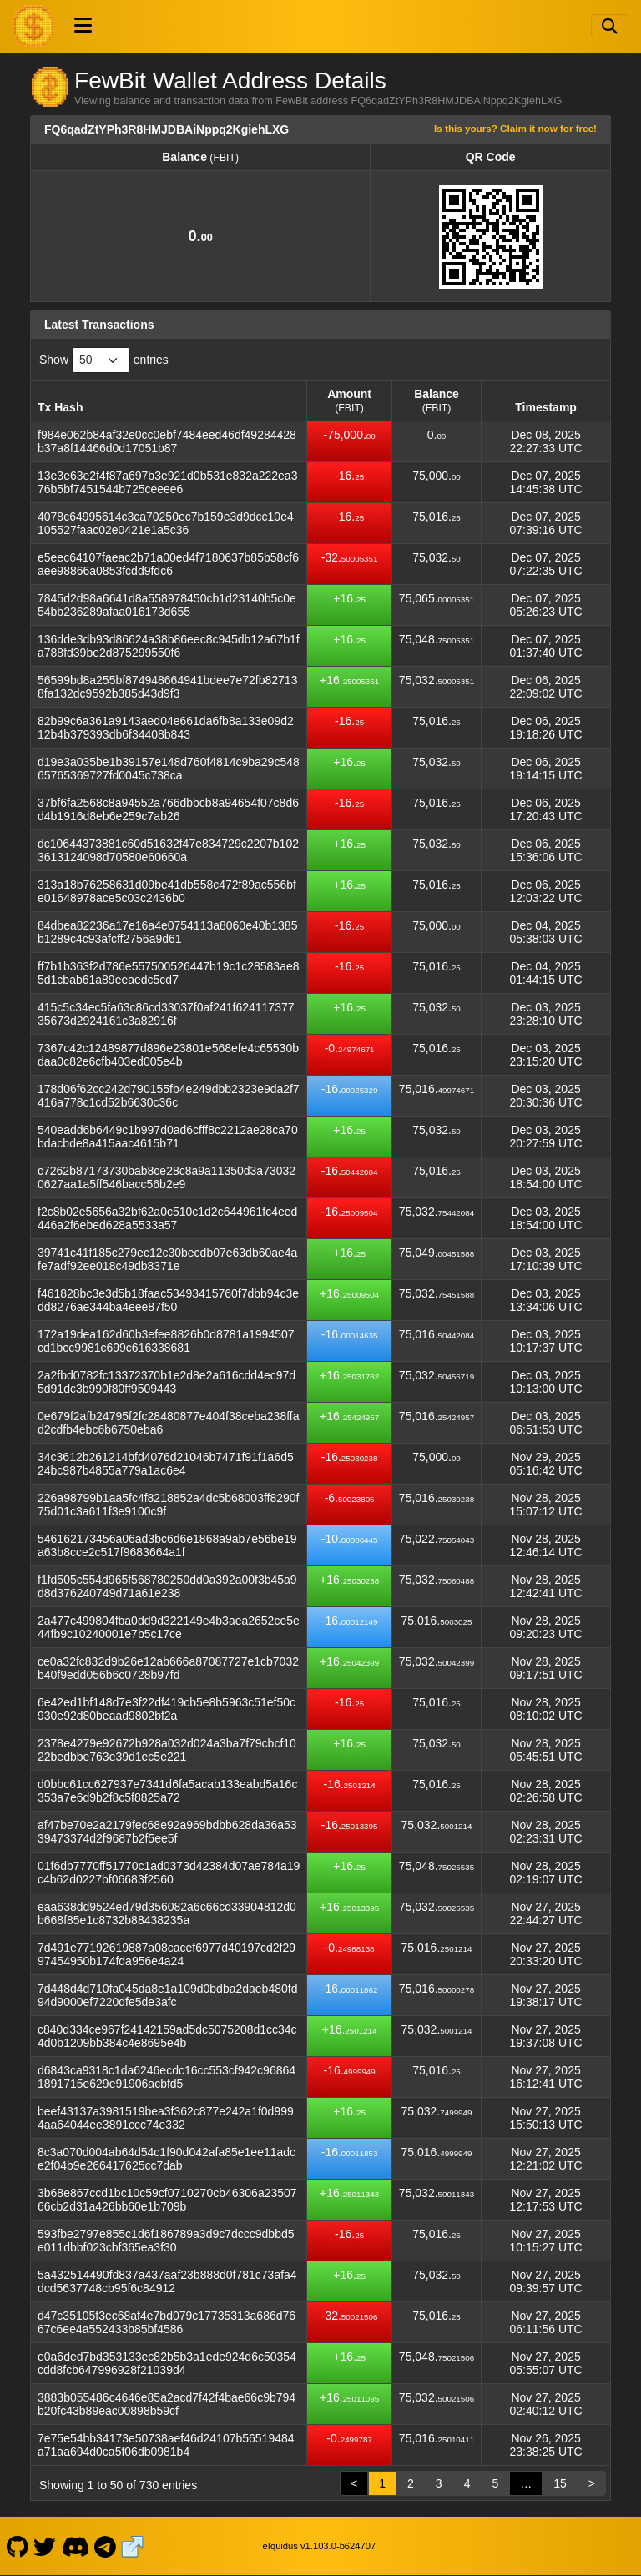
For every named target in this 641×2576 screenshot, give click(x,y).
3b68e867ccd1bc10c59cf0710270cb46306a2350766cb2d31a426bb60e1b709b (167, 2199)
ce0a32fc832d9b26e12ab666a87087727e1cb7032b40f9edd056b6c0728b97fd (168, 1668)
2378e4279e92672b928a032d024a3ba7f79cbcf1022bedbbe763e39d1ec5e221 (167, 1750)
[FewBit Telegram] (105, 2546)
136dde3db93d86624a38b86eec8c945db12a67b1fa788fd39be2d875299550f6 (169, 646)
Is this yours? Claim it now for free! (515, 128)
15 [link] (560, 2483)
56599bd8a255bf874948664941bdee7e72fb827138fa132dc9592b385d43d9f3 (167, 686)
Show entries (104, 360)
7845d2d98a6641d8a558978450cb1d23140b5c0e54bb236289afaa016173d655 (167, 605)
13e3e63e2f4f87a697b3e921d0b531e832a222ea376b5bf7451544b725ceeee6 (167, 482)
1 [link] (382, 2483)
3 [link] (439, 2483)
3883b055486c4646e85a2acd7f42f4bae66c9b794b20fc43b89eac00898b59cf (166, 2404)
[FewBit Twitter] (45, 2546)
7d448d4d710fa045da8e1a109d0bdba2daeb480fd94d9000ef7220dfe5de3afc (167, 1995)
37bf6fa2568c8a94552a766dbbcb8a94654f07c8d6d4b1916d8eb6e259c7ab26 (168, 809)
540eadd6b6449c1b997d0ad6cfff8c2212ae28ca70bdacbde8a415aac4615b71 (168, 1136)
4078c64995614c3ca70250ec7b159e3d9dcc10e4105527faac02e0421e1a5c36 (166, 523)
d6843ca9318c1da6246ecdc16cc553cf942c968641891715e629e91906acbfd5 (166, 2077)
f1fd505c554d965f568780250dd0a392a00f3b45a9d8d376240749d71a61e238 (167, 1586)
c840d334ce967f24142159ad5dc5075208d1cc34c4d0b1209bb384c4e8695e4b (167, 2036)
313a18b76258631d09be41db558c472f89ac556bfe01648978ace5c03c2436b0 (167, 891)
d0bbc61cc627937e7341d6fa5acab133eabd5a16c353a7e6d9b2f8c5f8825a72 (167, 1790)
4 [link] (467, 2483)
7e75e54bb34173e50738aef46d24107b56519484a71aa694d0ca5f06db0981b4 (166, 2445)
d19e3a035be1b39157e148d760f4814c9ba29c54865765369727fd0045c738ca (169, 768)
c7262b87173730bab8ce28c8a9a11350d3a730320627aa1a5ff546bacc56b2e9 (166, 1177)
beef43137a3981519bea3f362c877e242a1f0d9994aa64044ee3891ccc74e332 (166, 2118)
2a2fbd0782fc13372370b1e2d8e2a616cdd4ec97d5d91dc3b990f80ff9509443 (166, 1382)
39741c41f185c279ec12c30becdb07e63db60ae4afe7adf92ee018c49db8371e (167, 1259)
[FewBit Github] (17, 2546)
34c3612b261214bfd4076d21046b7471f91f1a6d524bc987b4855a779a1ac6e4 (166, 1463)
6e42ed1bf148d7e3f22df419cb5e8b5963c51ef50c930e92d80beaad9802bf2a (166, 1709)
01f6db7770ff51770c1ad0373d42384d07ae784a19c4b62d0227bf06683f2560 (169, 1872)
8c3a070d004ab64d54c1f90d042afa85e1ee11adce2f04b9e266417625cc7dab (166, 2158)
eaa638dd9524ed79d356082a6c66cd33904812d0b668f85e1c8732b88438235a (167, 1913)
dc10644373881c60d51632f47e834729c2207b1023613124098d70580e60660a (168, 850)
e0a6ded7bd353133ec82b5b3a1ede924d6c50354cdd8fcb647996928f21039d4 (167, 2363)
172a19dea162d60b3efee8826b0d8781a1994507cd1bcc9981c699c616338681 (166, 1341)
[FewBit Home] (33, 26)
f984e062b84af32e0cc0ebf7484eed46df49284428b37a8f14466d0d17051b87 (167, 441)
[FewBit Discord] (75, 2546)
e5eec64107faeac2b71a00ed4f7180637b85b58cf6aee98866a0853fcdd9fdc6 (168, 564)
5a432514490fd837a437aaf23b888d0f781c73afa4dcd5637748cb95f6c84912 (167, 2281)
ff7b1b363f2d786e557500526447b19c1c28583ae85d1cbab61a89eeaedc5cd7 (169, 973)
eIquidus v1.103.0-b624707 (319, 2546)
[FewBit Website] (132, 2546)
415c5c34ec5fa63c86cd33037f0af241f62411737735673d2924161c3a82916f (166, 1014)
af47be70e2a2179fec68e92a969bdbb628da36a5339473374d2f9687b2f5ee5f (167, 1831)
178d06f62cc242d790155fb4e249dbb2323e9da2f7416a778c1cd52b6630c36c (169, 1095)
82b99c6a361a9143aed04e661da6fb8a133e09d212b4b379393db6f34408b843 (166, 727)
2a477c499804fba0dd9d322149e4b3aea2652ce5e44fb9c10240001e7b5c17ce (169, 1627)
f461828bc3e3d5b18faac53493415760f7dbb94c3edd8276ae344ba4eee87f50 (168, 1300)
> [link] (591, 2483)
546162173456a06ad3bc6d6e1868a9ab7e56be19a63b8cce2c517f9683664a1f (167, 1545)
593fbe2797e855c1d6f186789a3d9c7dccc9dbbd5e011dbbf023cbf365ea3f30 (166, 2240)
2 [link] (410, 2483)
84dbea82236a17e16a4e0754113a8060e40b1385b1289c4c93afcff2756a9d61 (167, 932)
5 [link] (495, 2483)
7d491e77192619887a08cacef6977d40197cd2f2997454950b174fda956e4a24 (166, 1954)
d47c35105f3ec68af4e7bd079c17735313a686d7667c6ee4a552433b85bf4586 (166, 2322)
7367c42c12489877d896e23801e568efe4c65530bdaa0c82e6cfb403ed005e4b (168, 1054)
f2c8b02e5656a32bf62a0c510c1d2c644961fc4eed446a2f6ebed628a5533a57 (167, 1218)
